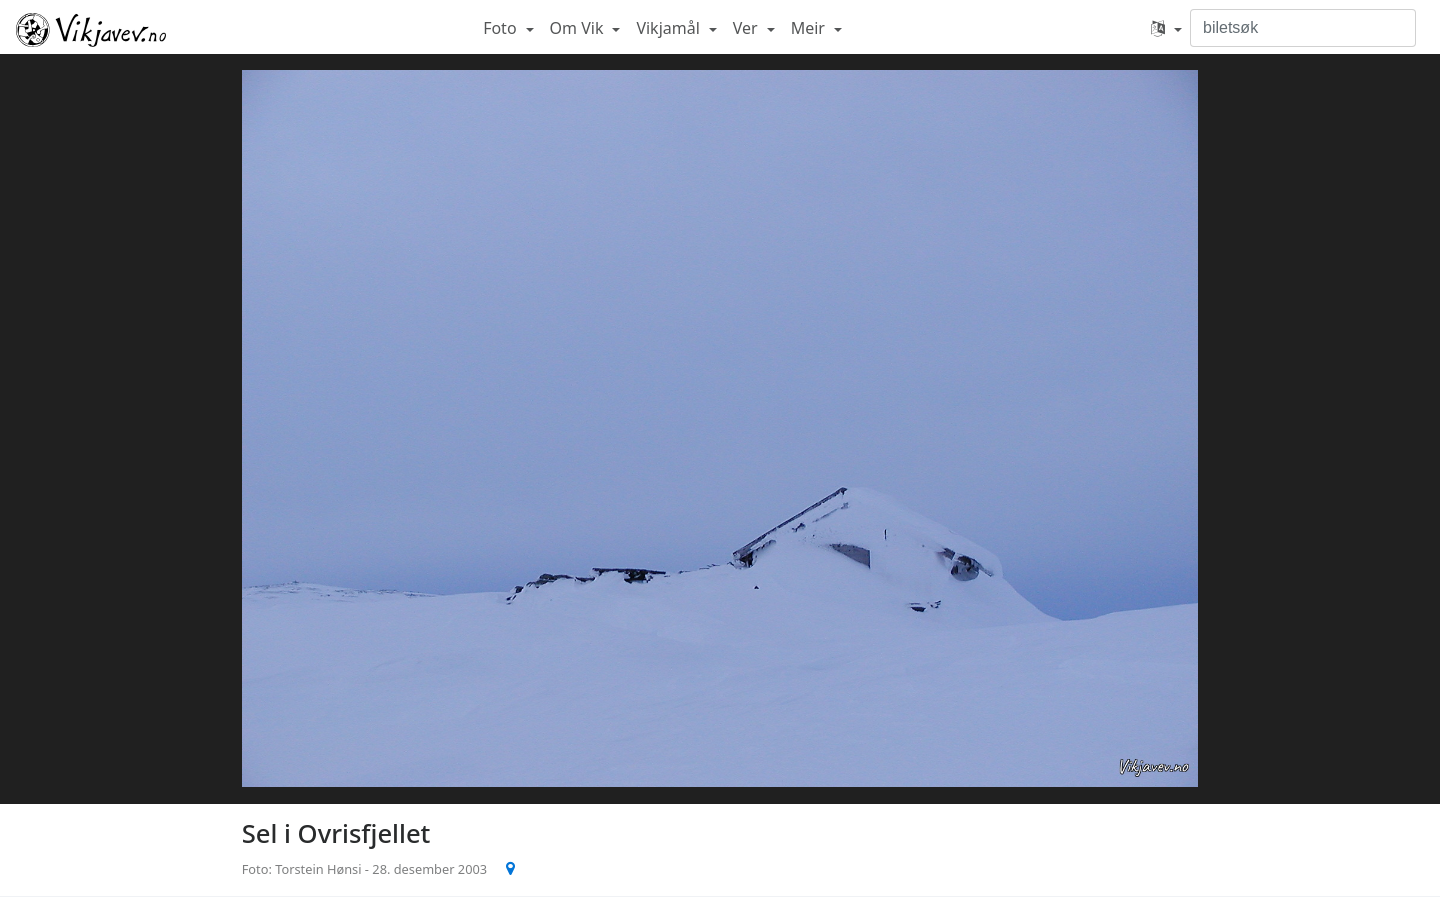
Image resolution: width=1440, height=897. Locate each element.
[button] (1166, 28)
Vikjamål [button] (670, 28)
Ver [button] (747, 28)
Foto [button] (502, 28)
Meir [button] (810, 28)
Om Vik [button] (579, 28)
